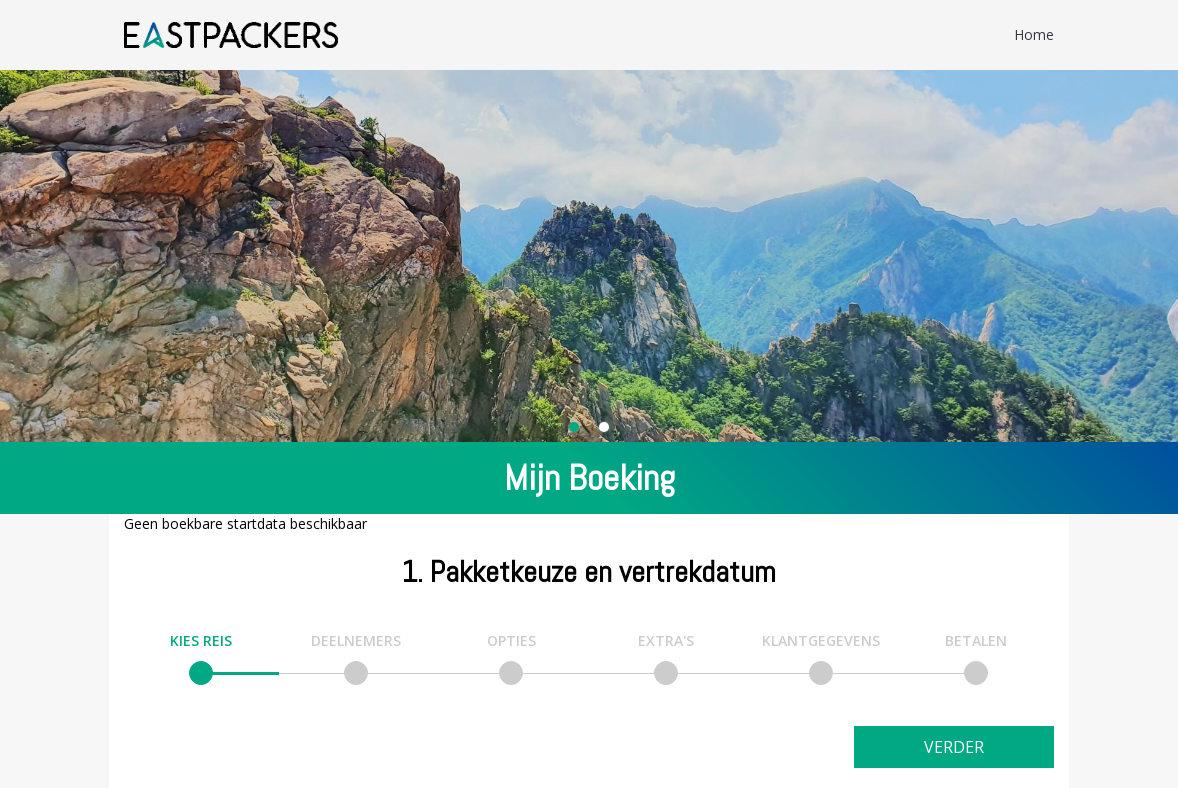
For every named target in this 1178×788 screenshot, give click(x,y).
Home (1034, 34)
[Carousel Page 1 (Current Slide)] (574, 427)
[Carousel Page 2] (604, 427)
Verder (954, 747)
